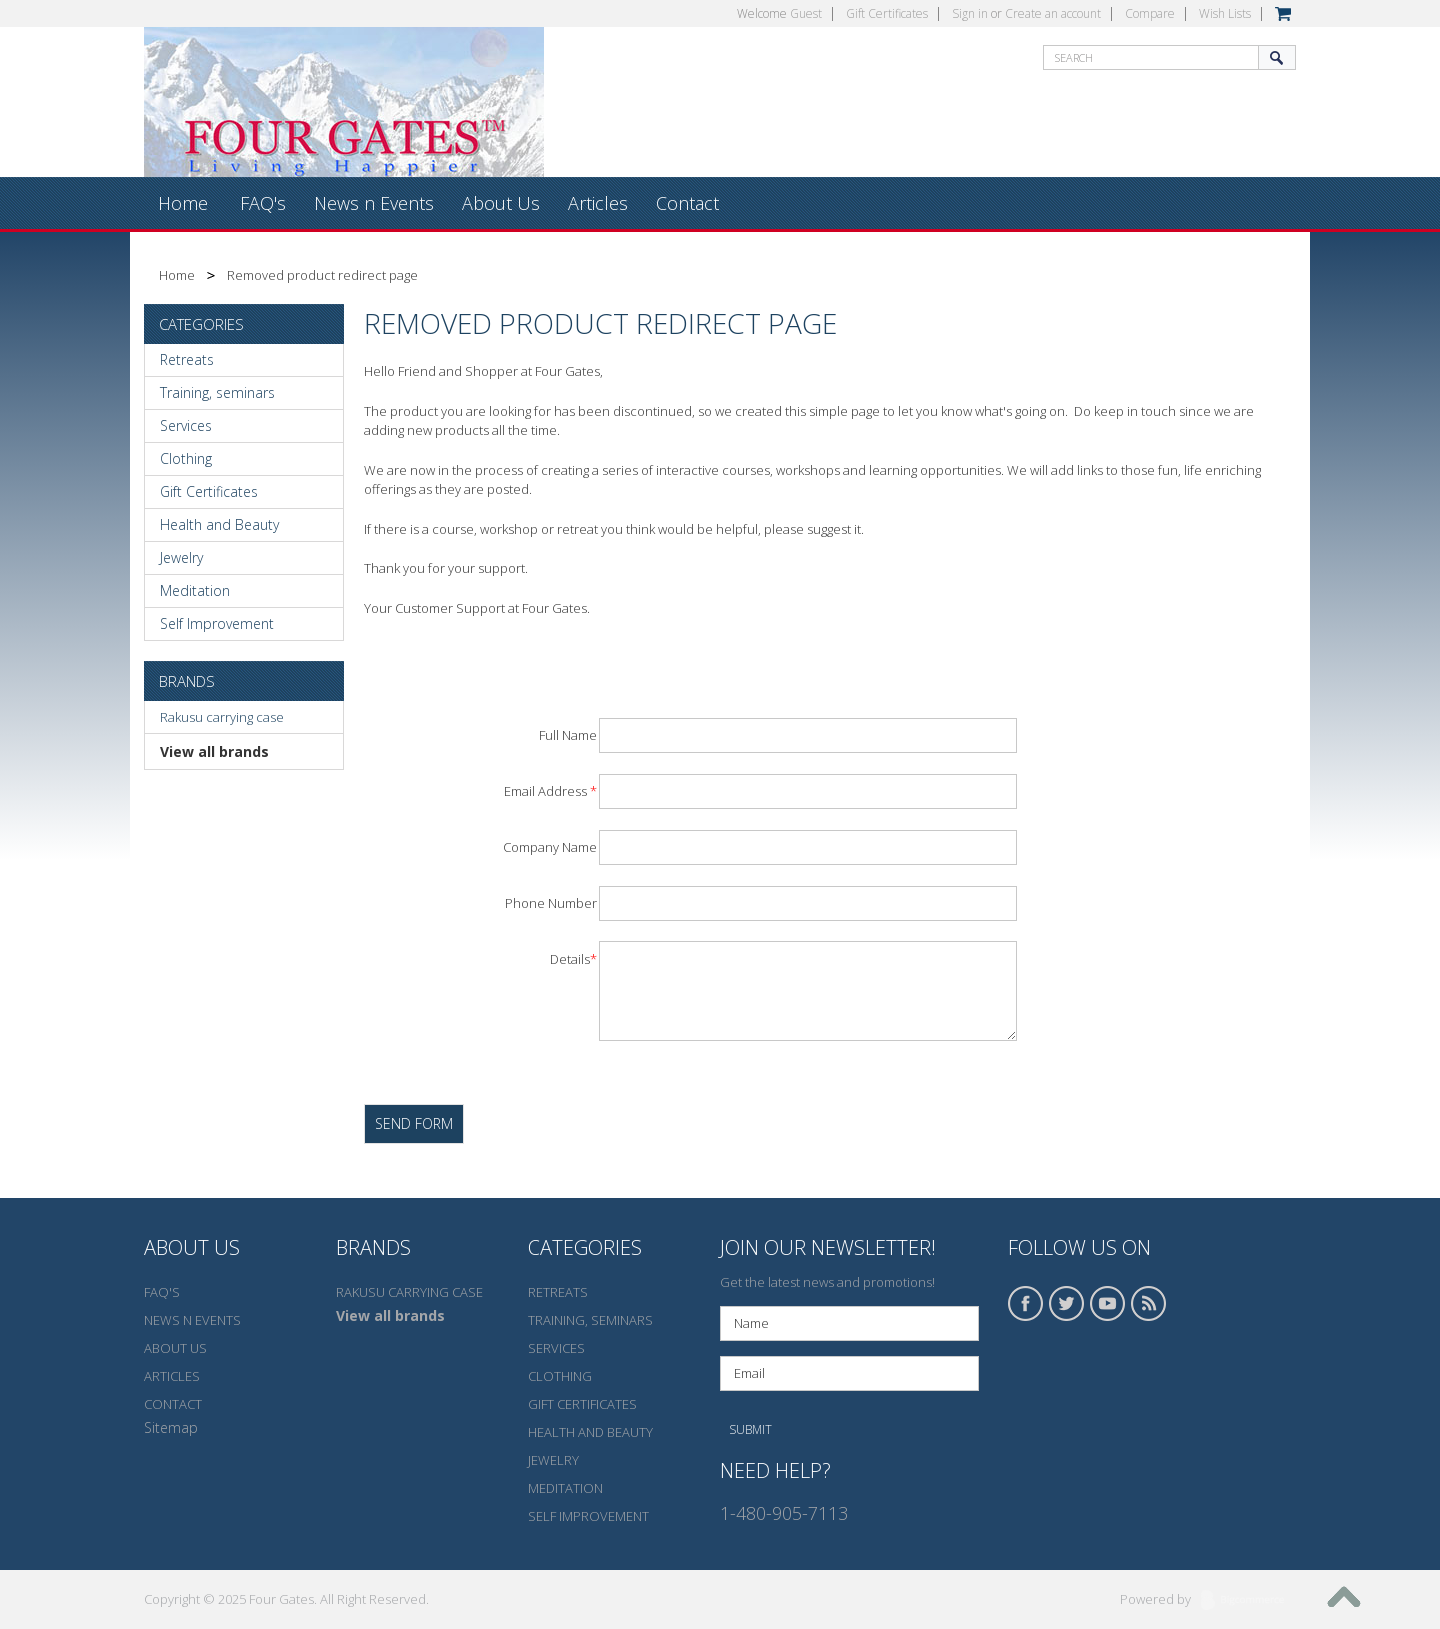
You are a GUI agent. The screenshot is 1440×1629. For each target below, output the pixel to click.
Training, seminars (217, 392)
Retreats (187, 359)
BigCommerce (1248, 1601)
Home (177, 275)
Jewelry (181, 557)
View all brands (214, 751)
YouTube (1108, 1303)
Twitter (1067, 1303)
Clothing (186, 458)
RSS (1149, 1303)
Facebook (1026, 1303)
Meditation (195, 590)
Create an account (1053, 13)
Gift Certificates (887, 13)
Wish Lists (1225, 13)
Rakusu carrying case (222, 717)
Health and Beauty (219, 524)
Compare (1150, 13)
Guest (806, 13)
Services (186, 425)
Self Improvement (217, 623)
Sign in (970, 13)
